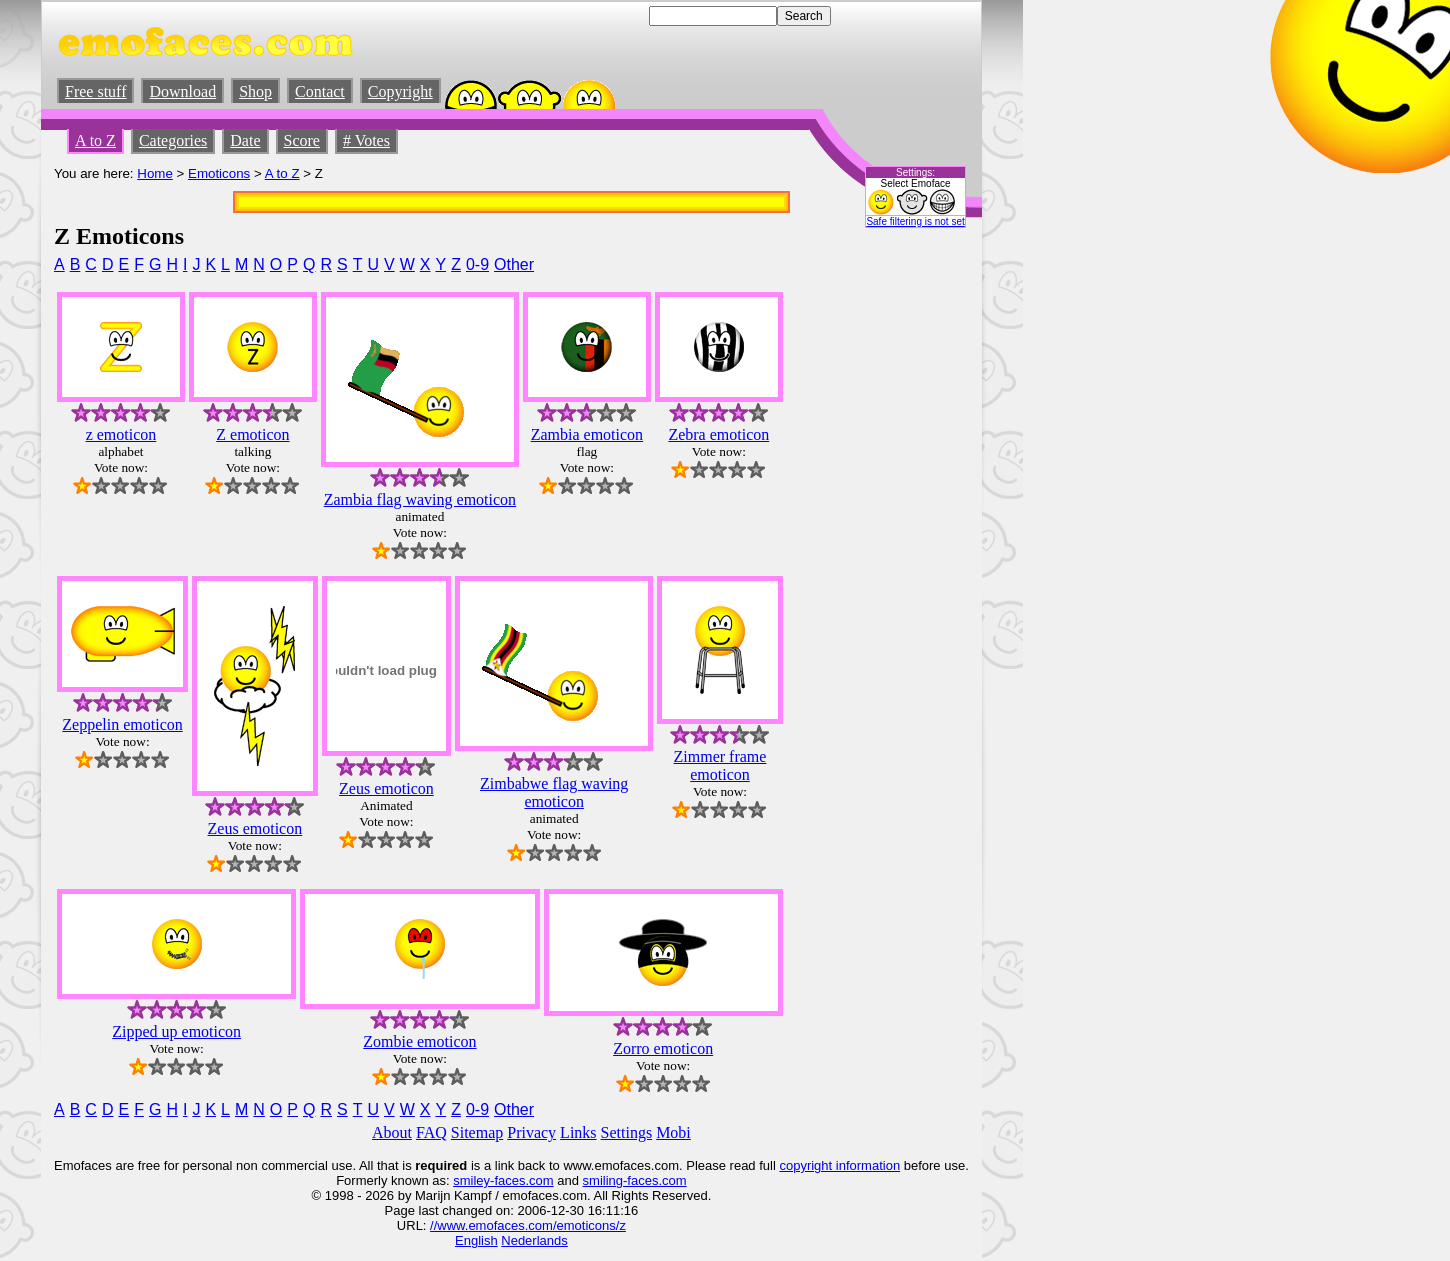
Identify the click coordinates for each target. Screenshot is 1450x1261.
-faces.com (522, 1180)
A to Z (95, 140)
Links (578, 1132)
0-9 (477, 264)
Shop (255, 91)
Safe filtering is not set (915, 221)
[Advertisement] (909, 551)
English (476, 1240)
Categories (173, 140)
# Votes (366, 140)
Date (245, 140)
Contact (320, 91)
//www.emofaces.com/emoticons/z (528, 1225)
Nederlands (534, 1240)
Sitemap (477, 1132)
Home (155, 173)
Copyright (400, 91)
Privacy (531, 1132)
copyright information (839, 1165)
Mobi (673, 1132)
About (392, 1132)
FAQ (431, 1132)
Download (182, 91)
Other (514, 264)
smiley (471, 1180)
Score (302, 140)
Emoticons (219, 173)
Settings (627, 1132)
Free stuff (95, 91)
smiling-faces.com (635, 1180)
